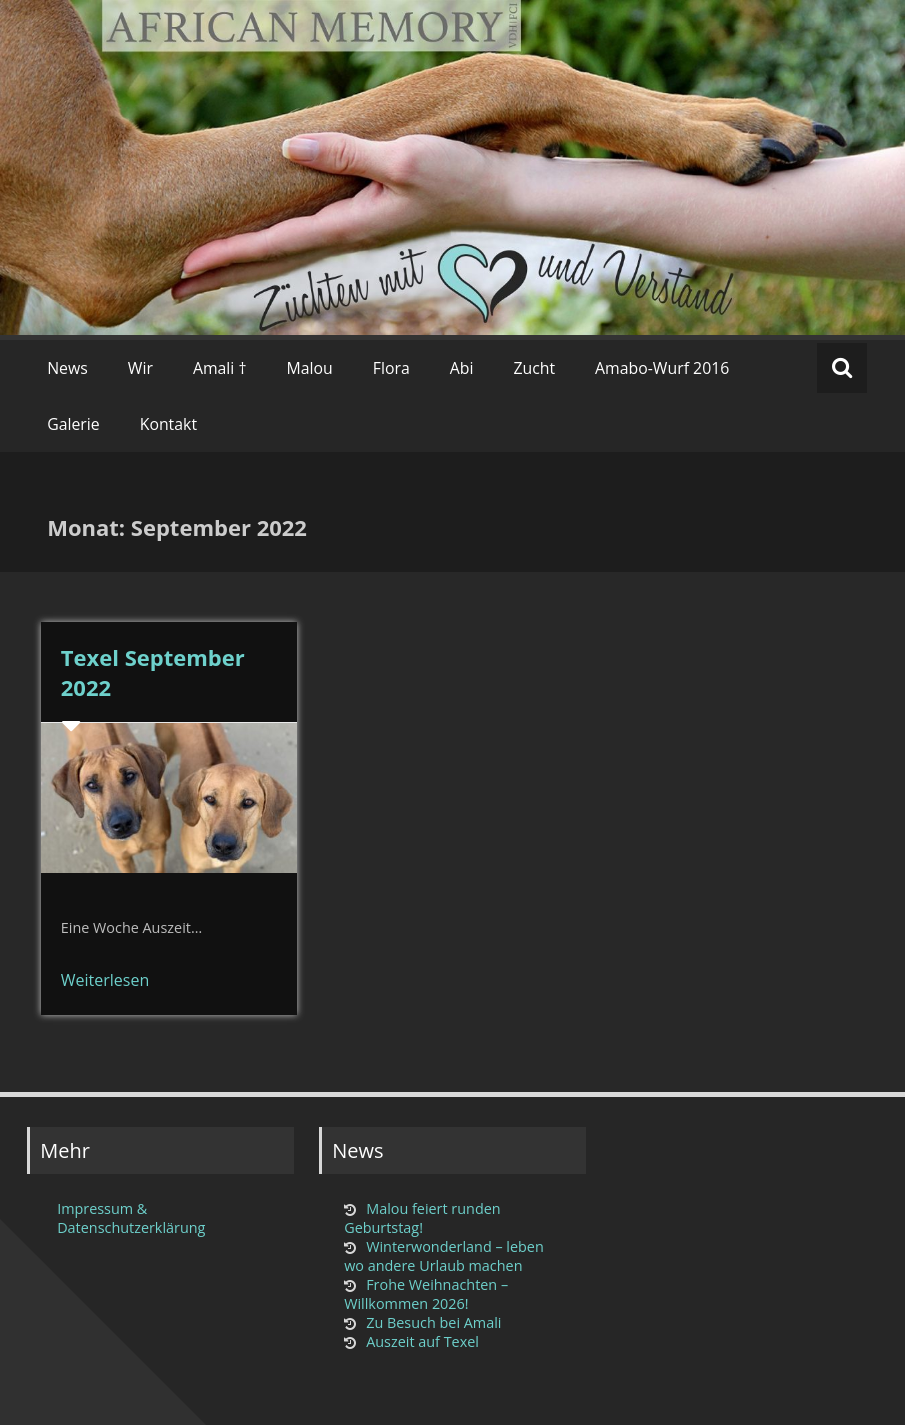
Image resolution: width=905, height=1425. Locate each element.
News (67, 368)
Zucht (534, 368)
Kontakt (168, 424)
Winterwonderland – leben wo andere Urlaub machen (444, 1256)
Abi (462, 368)
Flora (391, 368)
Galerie (73, 424)
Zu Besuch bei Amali (433, 1322)
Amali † (220, 368)
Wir (140, 368)
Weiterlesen (105, 980)
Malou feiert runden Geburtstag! (422, 1218)
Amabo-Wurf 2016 (662, 368)
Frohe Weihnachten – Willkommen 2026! (426, 1294)
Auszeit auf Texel (422, 1341)
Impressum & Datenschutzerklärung (131, 1218)
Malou (309, 368)
